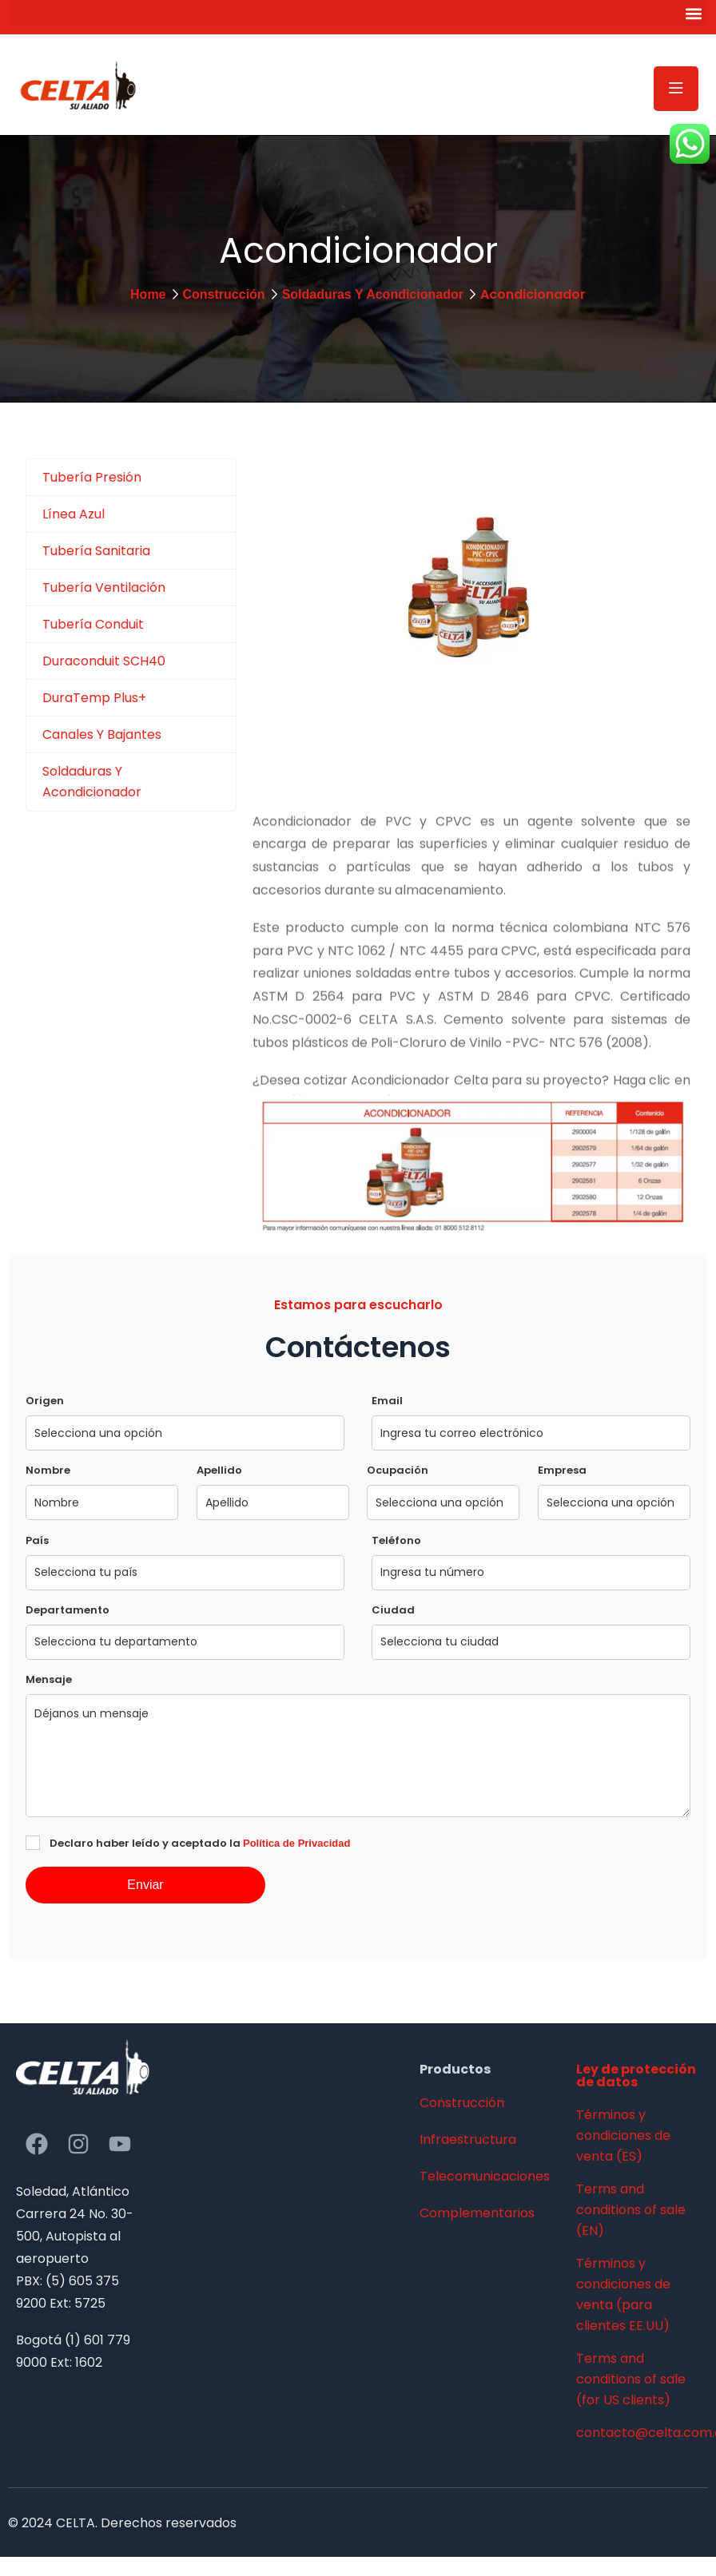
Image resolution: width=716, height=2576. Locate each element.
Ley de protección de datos (636, 2075)
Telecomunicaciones (485, 2176)
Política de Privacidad (296, 1843)
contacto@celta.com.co (638, 2432)
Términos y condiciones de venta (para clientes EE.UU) (623, 2294)
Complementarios (477, 2213)
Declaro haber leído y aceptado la (200, 1843)
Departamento (67, 1609)
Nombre (48, 1470)
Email (387, 1400)
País (37, 1540)
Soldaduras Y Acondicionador (372, 294)
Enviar (145, 1884)
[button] (358, 13)
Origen (45, 1400)
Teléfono (396, 1540)
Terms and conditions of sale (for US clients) (631, 2379)
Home (147, 294)
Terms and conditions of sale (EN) (631, 2210)
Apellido (219, 1470)
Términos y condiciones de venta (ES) (623, 2135)
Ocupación (397, 1470)
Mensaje (49, 1679)
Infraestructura (468, 2139)
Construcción (224, 294)
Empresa (562, 1470)
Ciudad (393, 1609)
